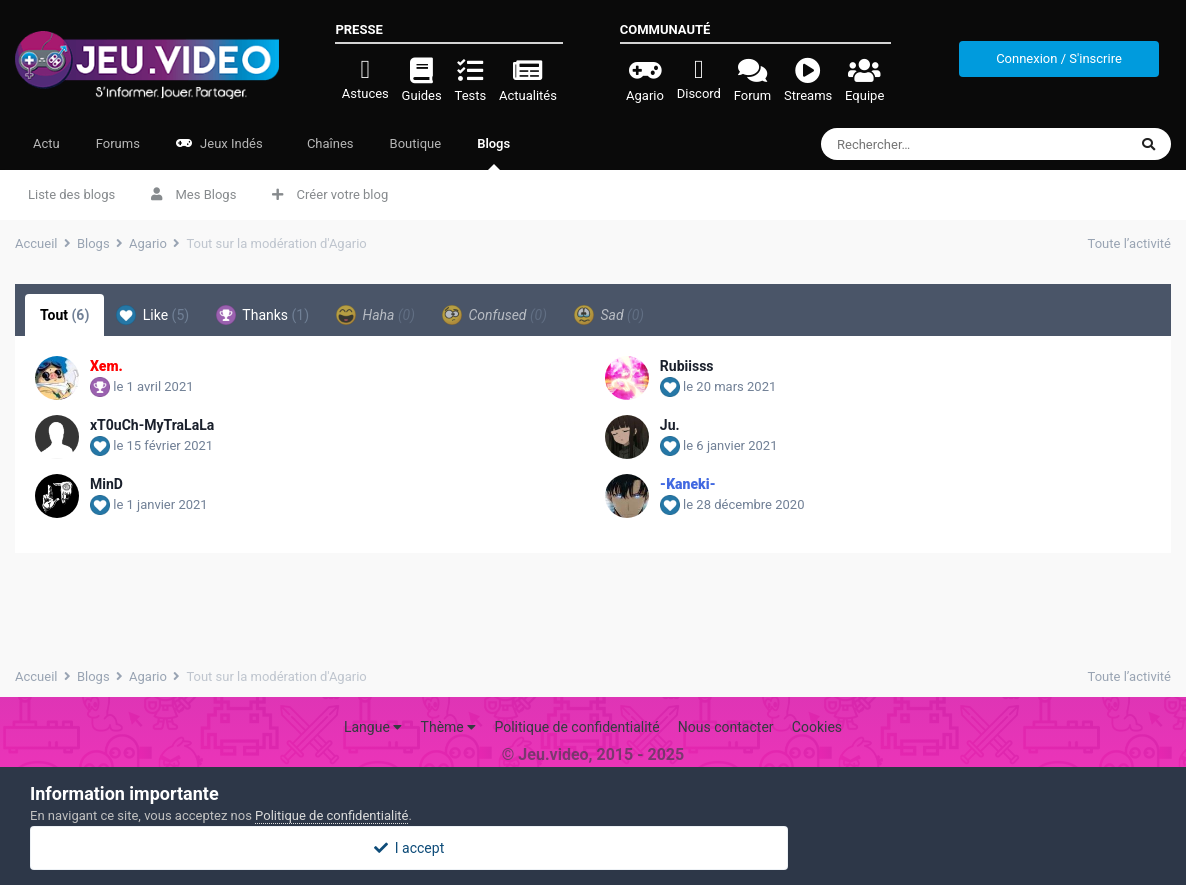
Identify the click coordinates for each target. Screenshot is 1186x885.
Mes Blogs (193, 194)
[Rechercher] (937, 144)
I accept (593, 848)
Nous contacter (726, 727)
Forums (118, 143)
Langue (373, 727)
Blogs (493, 153)
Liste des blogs (71, 194)
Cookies (817, 727)
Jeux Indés (219, 143)
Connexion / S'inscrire (1059, 58)
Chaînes (329, 143)
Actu (46, 143)
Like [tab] (152, 315)
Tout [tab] (64, 315)
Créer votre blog (330, 194)
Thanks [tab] (262, 315)
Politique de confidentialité (576, 727)
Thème (449, 727)
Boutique (416, 143)
